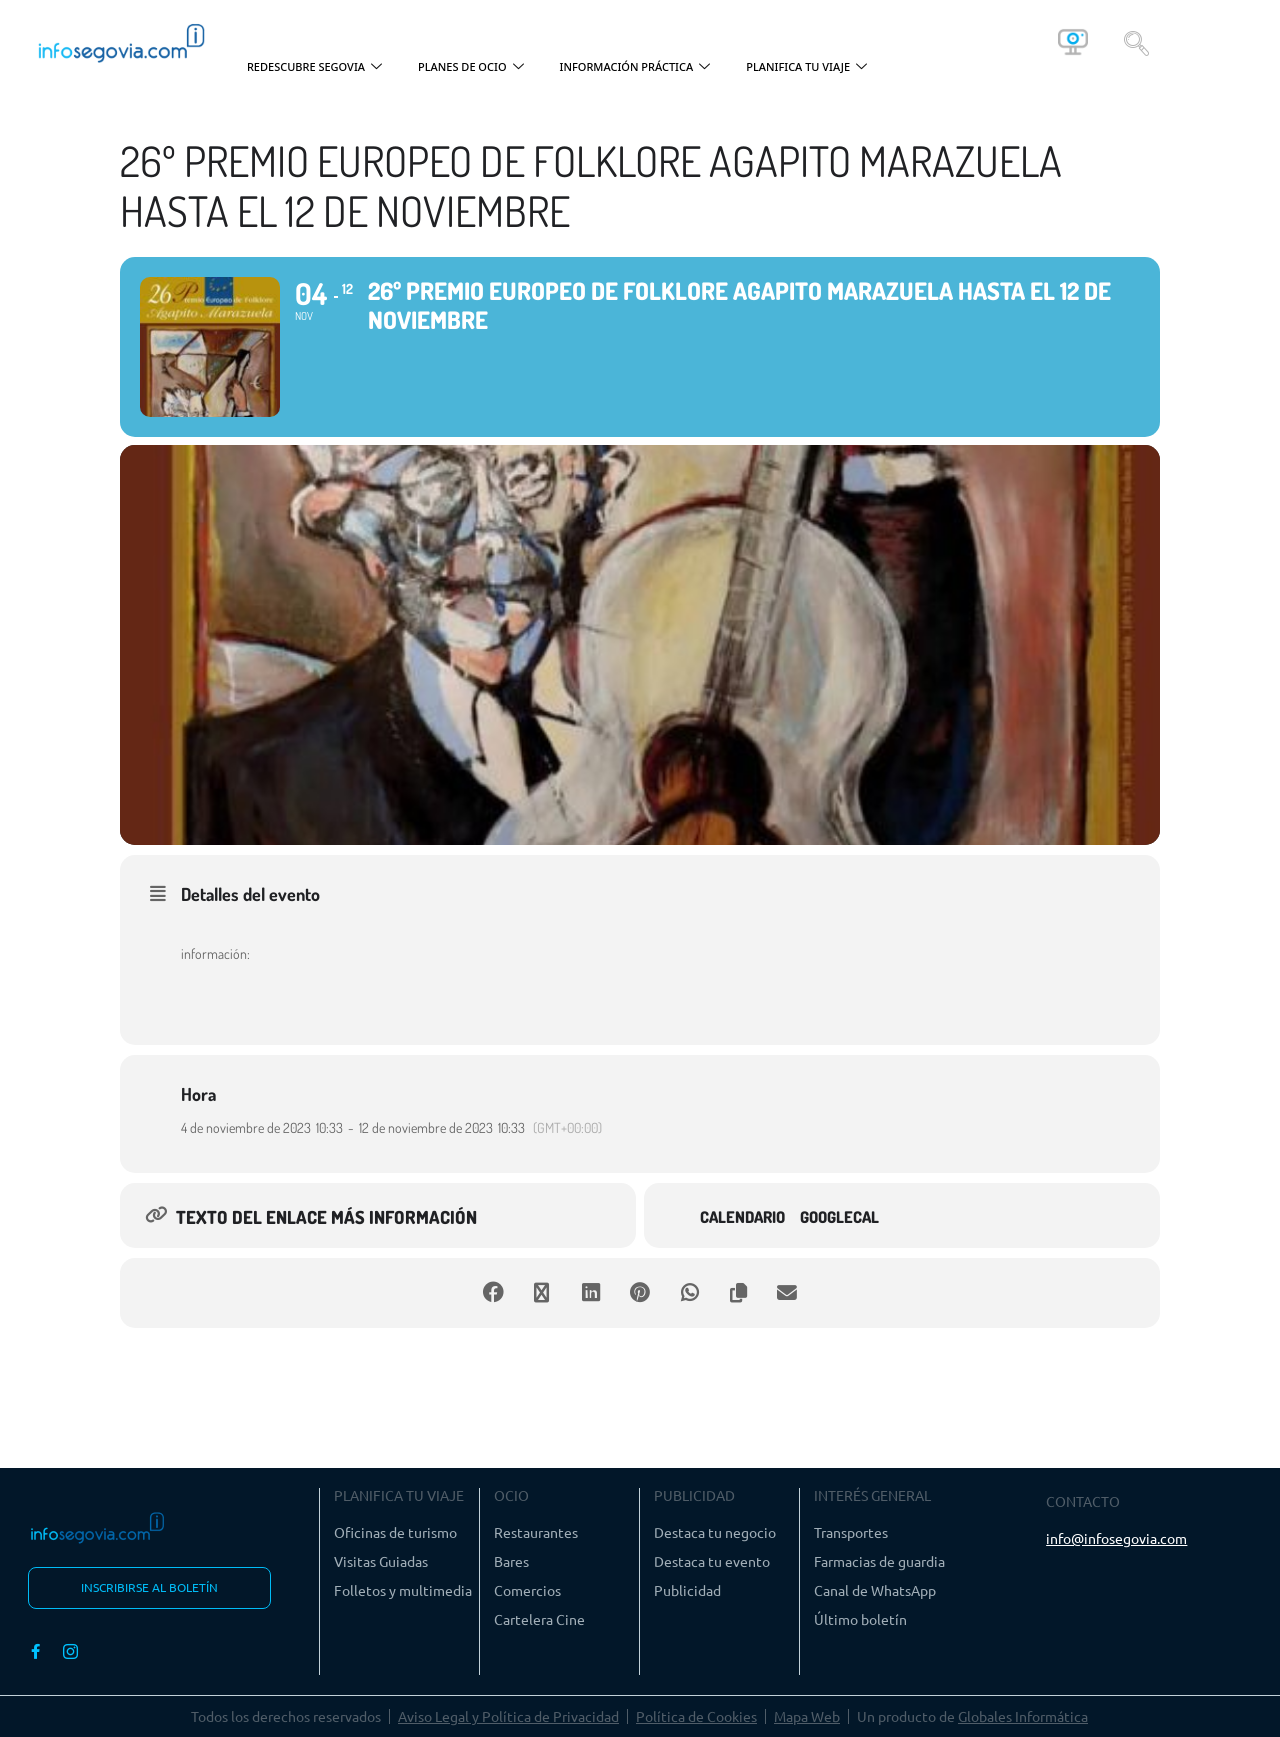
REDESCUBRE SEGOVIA (314, 67)
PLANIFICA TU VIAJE (806, 67)
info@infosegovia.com (1116, 1538)
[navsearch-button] (1136, 42)
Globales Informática (1023, 1716)
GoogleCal (839, 1217)
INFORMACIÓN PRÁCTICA (635, 67)
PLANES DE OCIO (471, 67)
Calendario (742, 1217)
